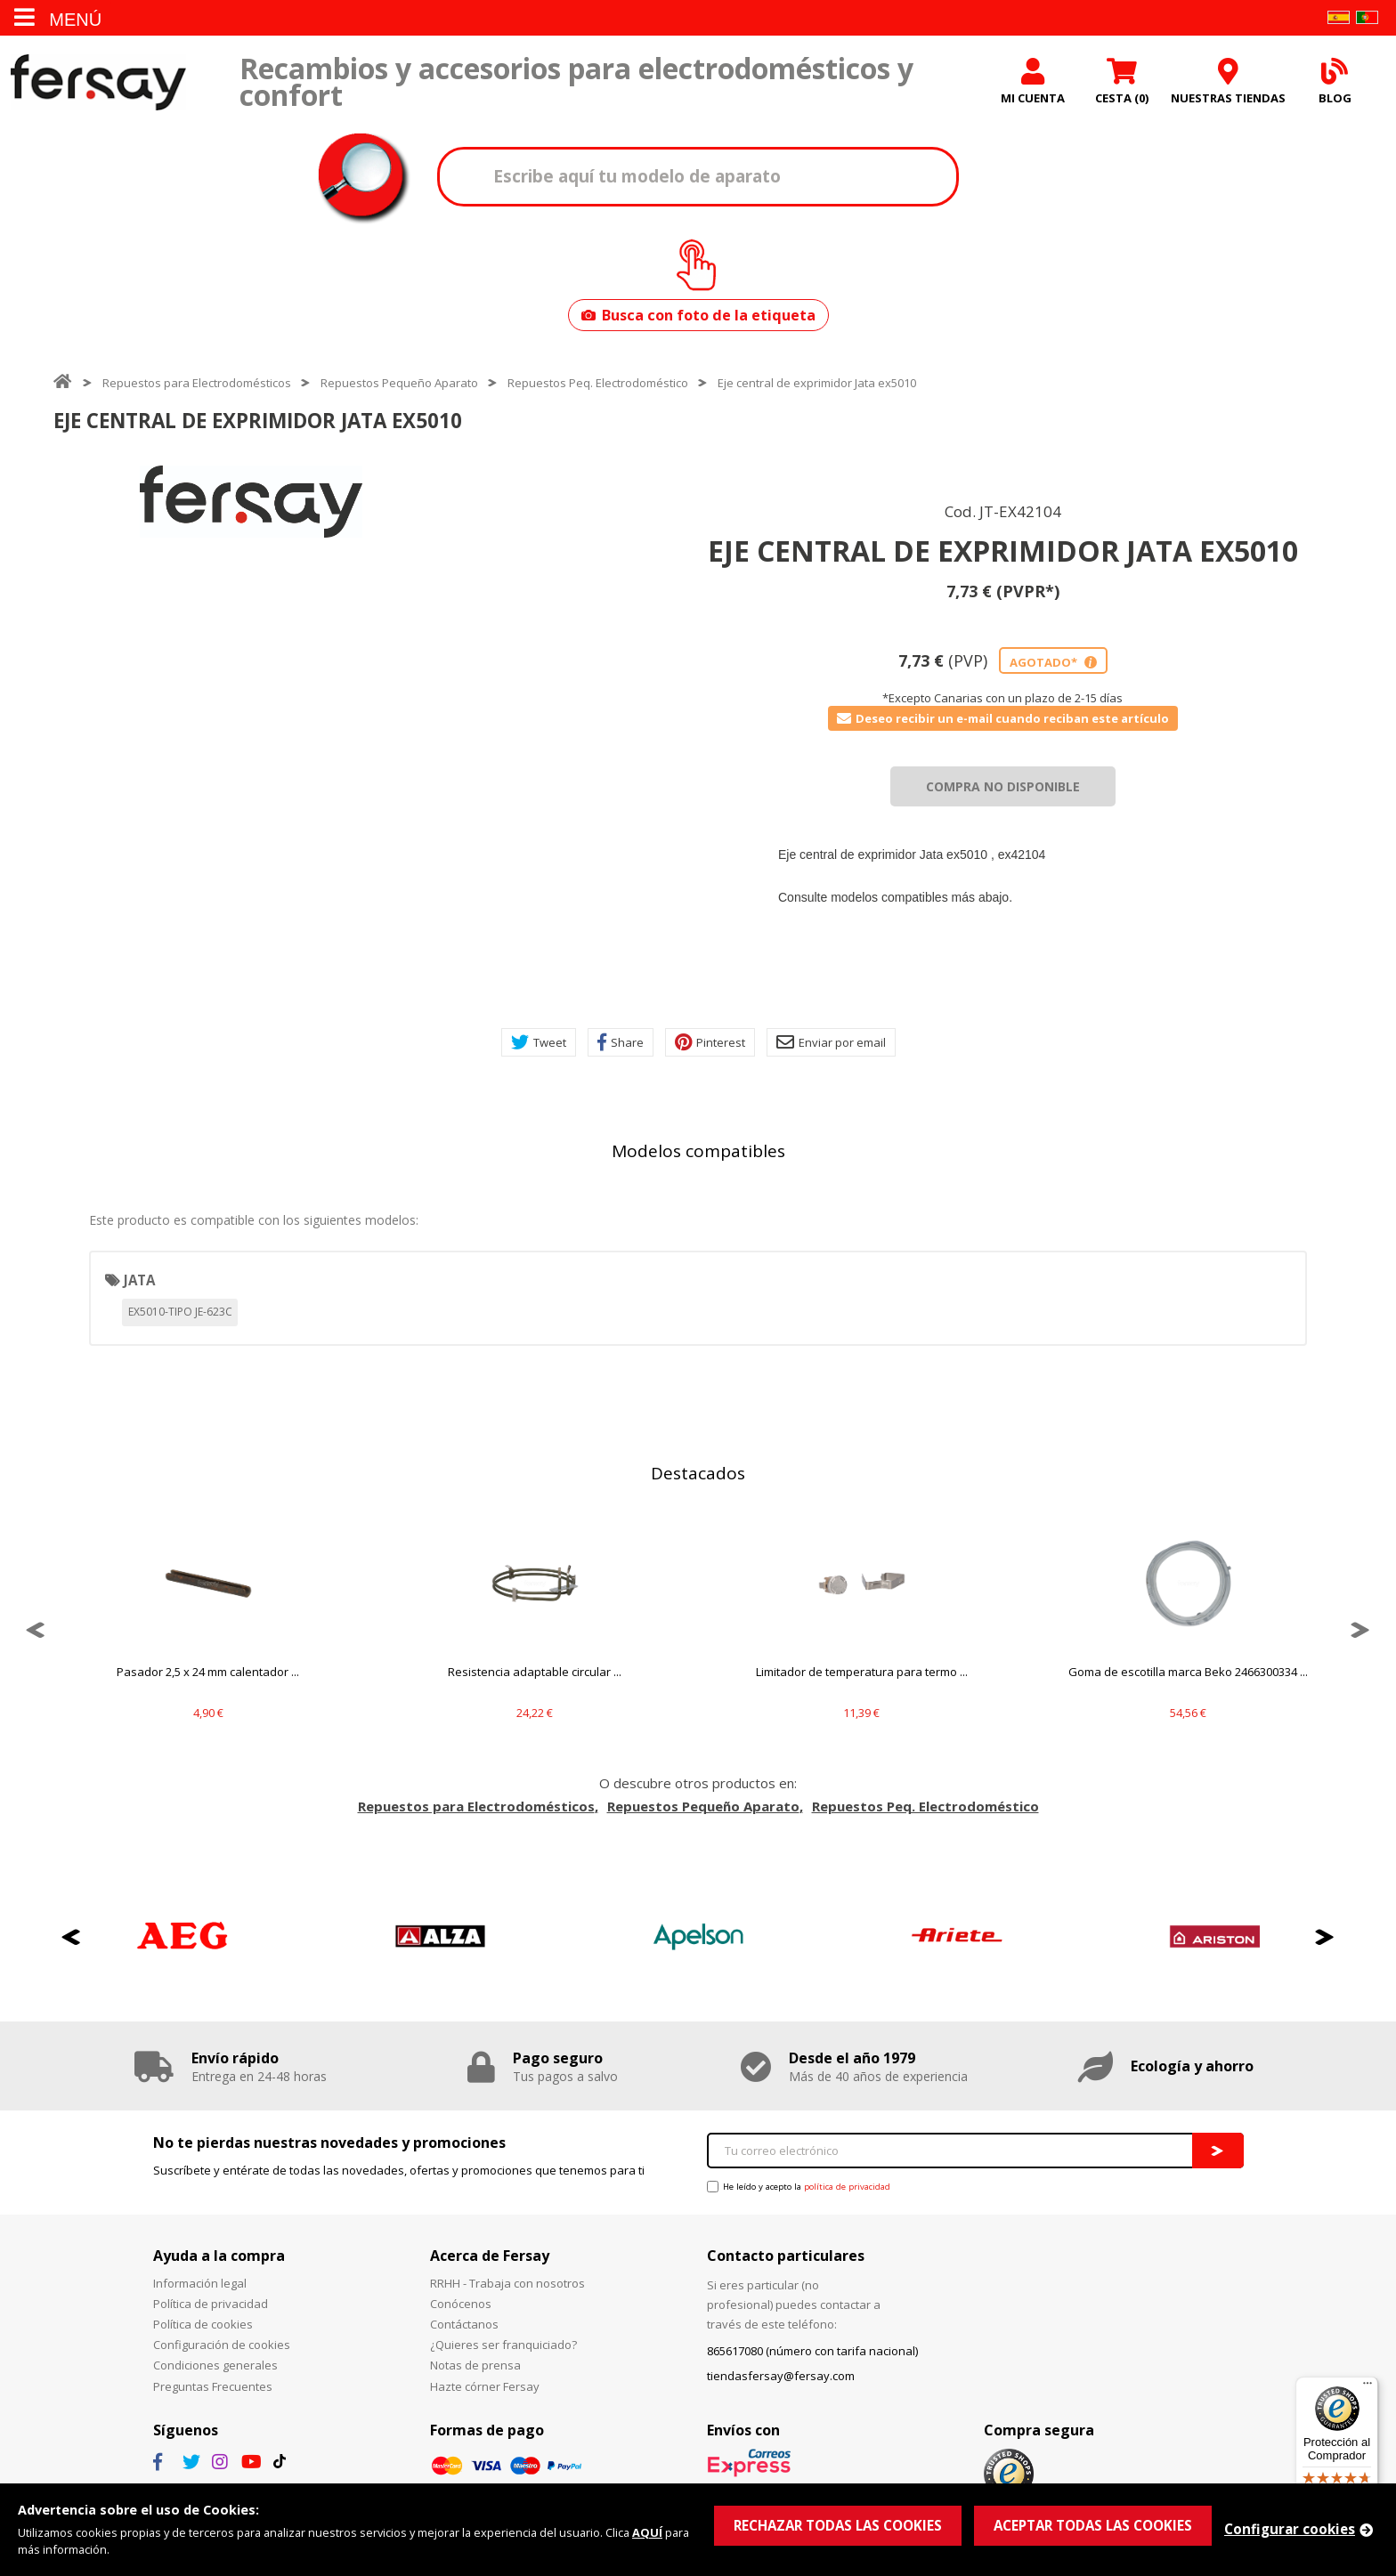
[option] (251, 502)
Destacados (698, 1473)
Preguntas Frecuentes (212, 2386)
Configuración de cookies (221, 2345)
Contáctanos (464, 2324)
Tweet (538, 1042)
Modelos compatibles (698, 1150)
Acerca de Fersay (489, 2255)
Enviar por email (831, 1042)
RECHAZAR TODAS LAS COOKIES (838, 2525)
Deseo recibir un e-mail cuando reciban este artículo (1003, 718)
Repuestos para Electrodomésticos (196, 383)
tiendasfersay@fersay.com (781, 2376)
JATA (139, 1280)
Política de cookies (203, 2324)
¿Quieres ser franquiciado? (503, 2345)
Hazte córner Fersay (485, 2386)
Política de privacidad (210, 2304)
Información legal (200, 2283)
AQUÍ (647, 2532)
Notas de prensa (475, 2365)
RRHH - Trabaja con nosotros (507, 2283)
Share (620, 1042)
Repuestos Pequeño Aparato (399, 383)
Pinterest (710, 1042)
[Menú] (1367, 2387)
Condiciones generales (215, 2365)
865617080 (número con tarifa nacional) (812, 2351)
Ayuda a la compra (219, 2255)
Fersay (98, 82)
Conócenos (460, 2304)
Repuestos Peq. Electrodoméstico (597, 383)
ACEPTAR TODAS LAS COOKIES (1093, 2525)
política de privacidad (847, 2186)
